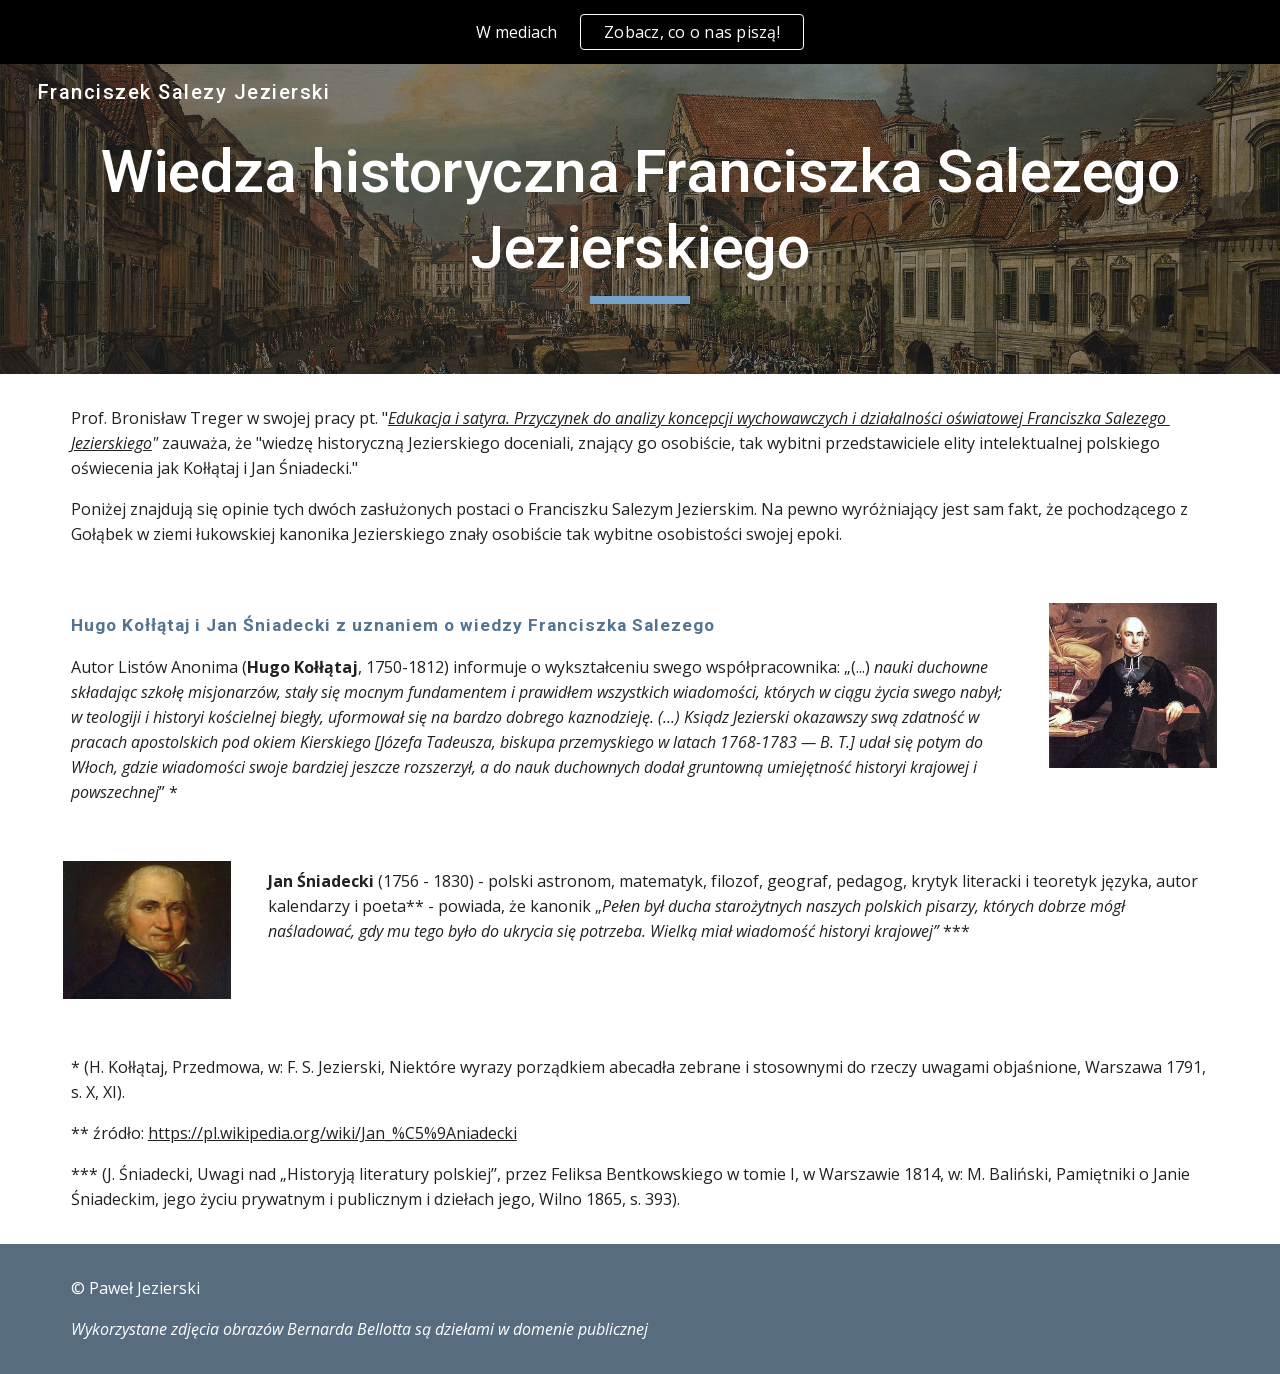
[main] (640, 218)
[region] (640, 32)
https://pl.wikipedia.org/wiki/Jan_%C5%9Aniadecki (332, 1133)
